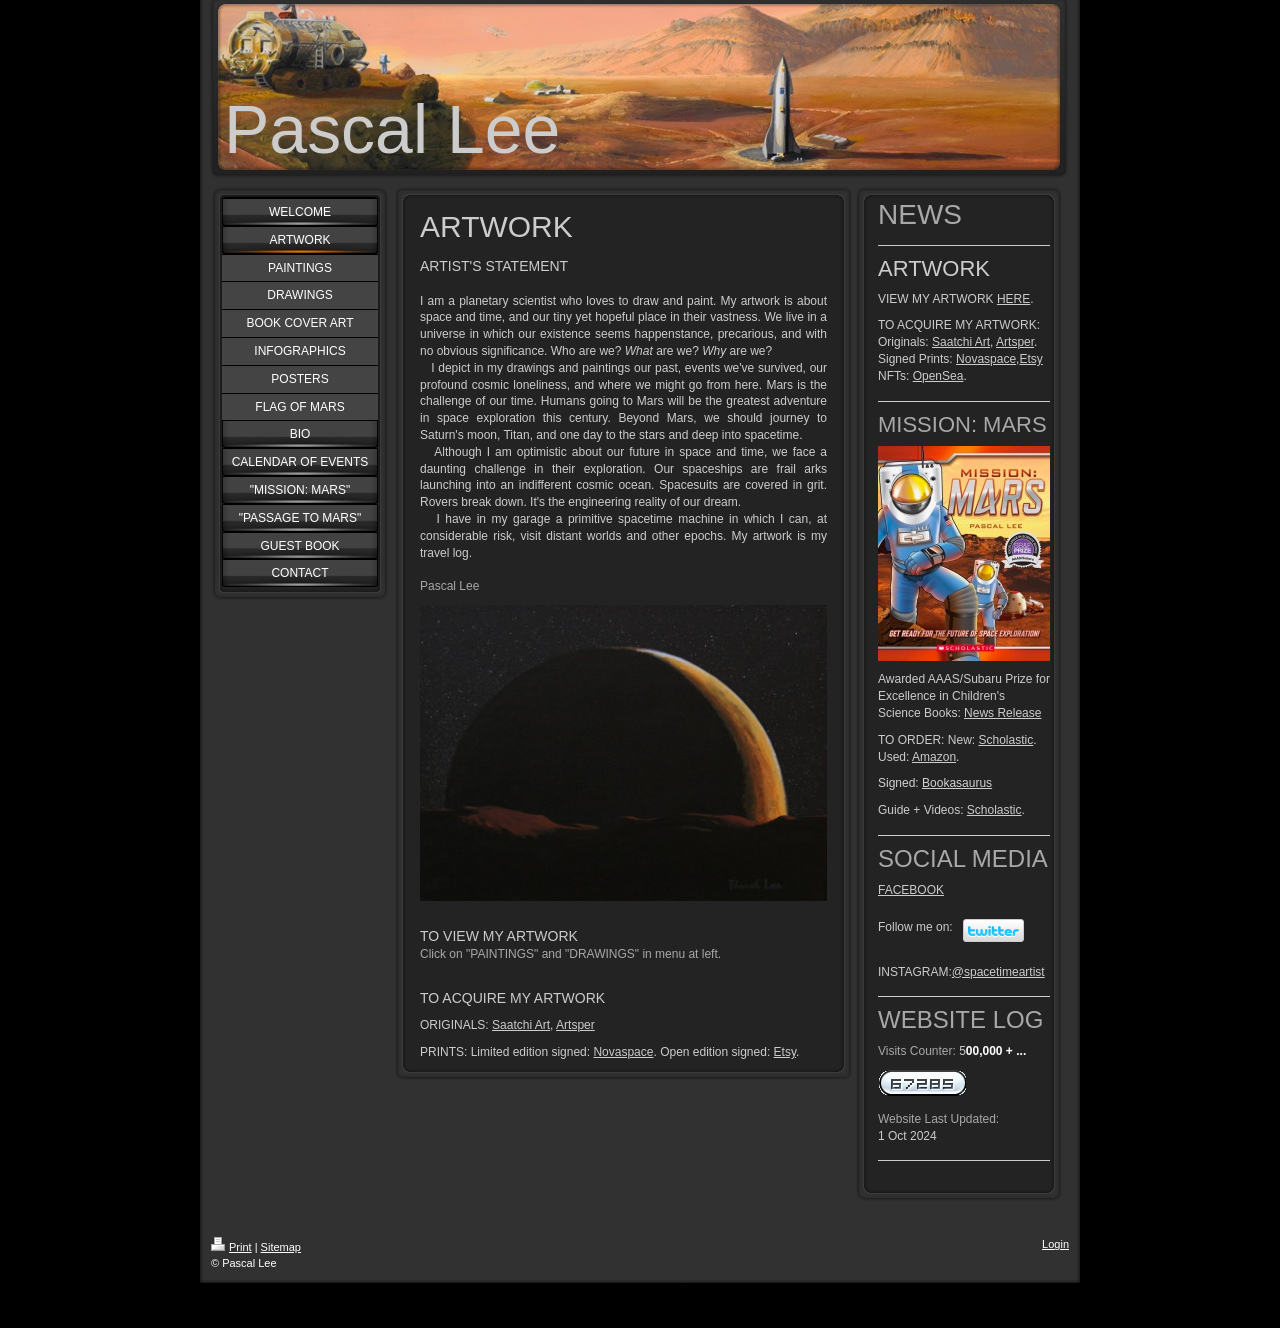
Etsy (785, 1052)
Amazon (934, 757)
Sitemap (281, 1247)
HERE (1013, 299)
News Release (1002, 713)
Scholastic (1005, 740)
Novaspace (623, 1052)
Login (1055, 1244)
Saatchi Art (521, 1025)
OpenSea (938, 376)
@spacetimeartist (998, 972)
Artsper (575, 1025)
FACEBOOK (911, 890)
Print (231, 1247)
